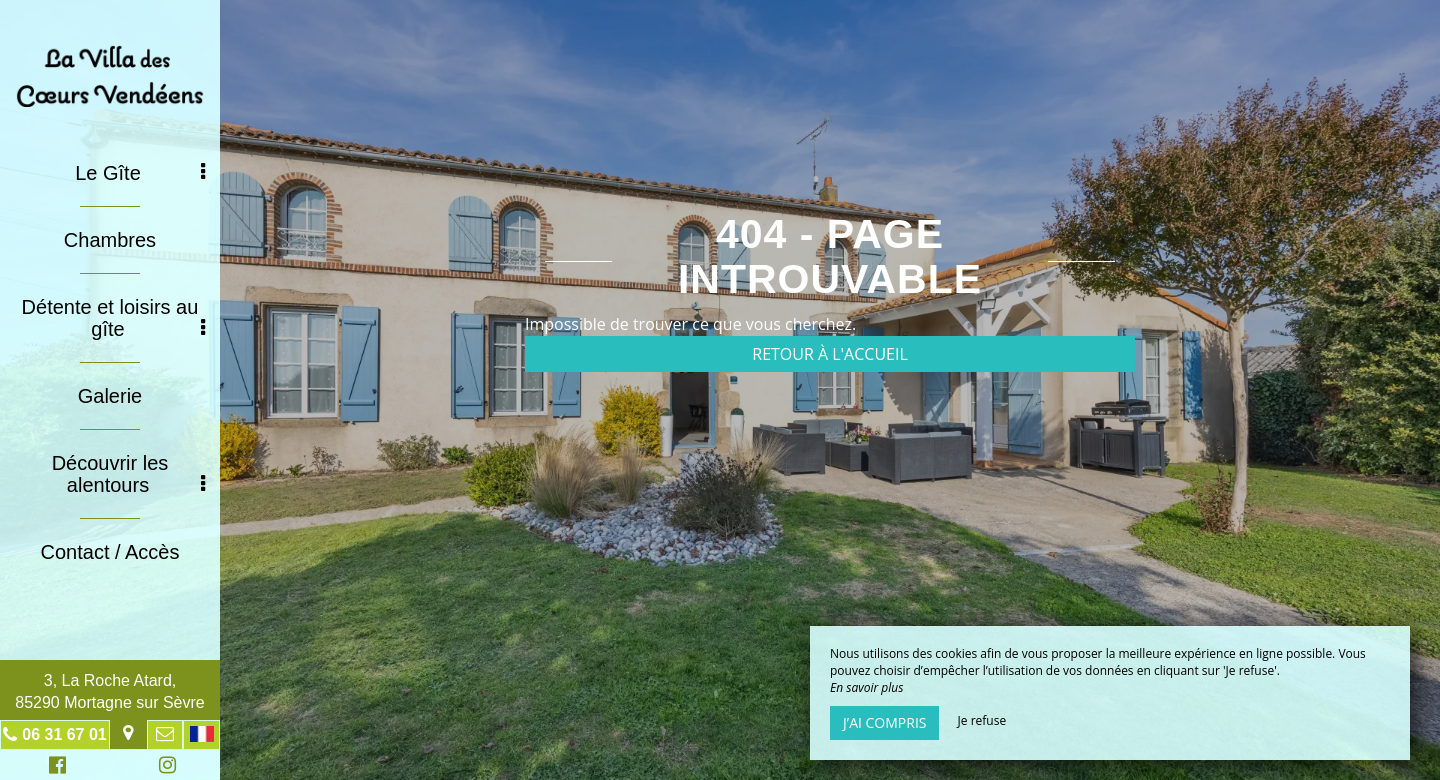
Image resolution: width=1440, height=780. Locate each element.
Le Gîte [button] (140, 173)
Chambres (110, 240)
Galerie (110, 396)
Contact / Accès (110, 552)
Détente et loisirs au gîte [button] (113, 318)
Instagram (164, 767)
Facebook (54, 767)
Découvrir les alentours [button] (128, 474)
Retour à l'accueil (830, 354)
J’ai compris (884, 722)
